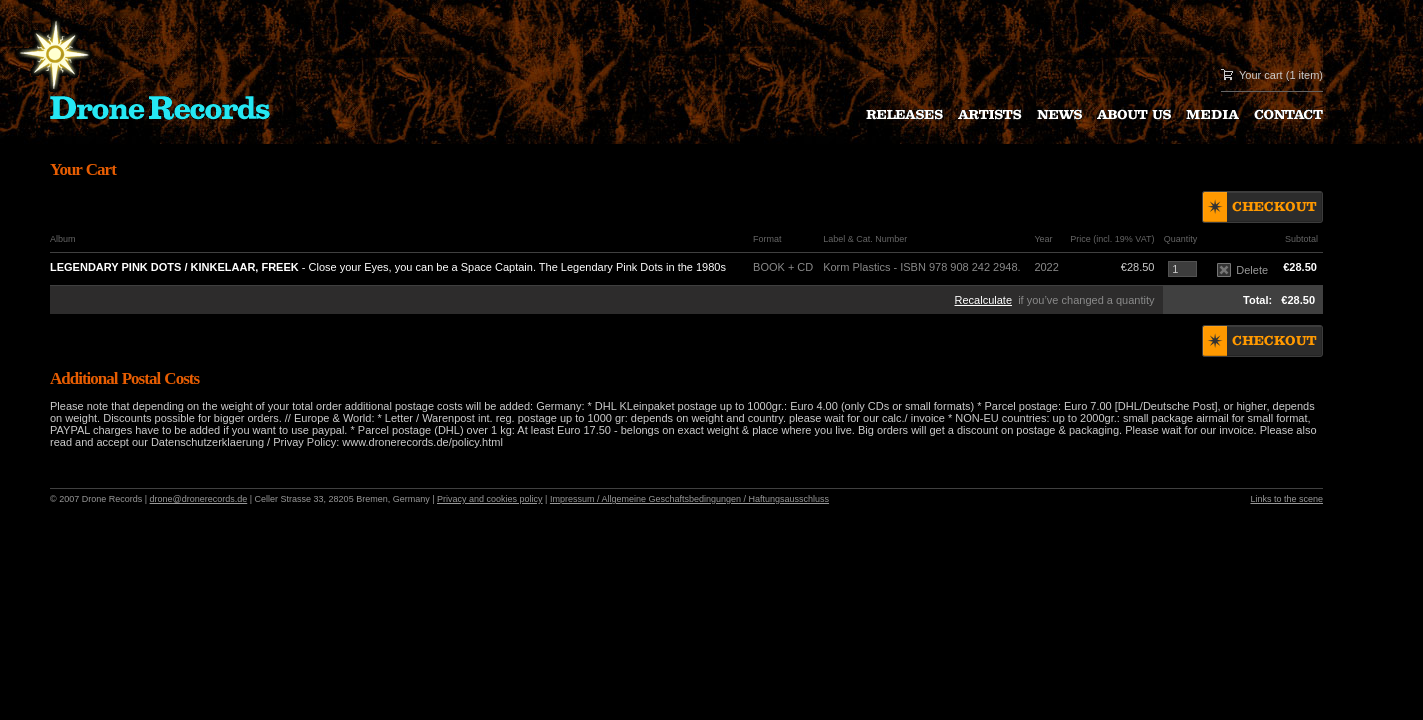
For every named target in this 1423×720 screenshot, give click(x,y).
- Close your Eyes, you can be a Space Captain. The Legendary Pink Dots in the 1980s (388, 267)
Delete (1242, 270)
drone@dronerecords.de (199, 499)
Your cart (1261, 75)
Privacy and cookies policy (490, 499)
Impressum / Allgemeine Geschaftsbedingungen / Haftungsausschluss (689, 499)
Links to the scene (1286, 499)
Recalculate (983, 300)
